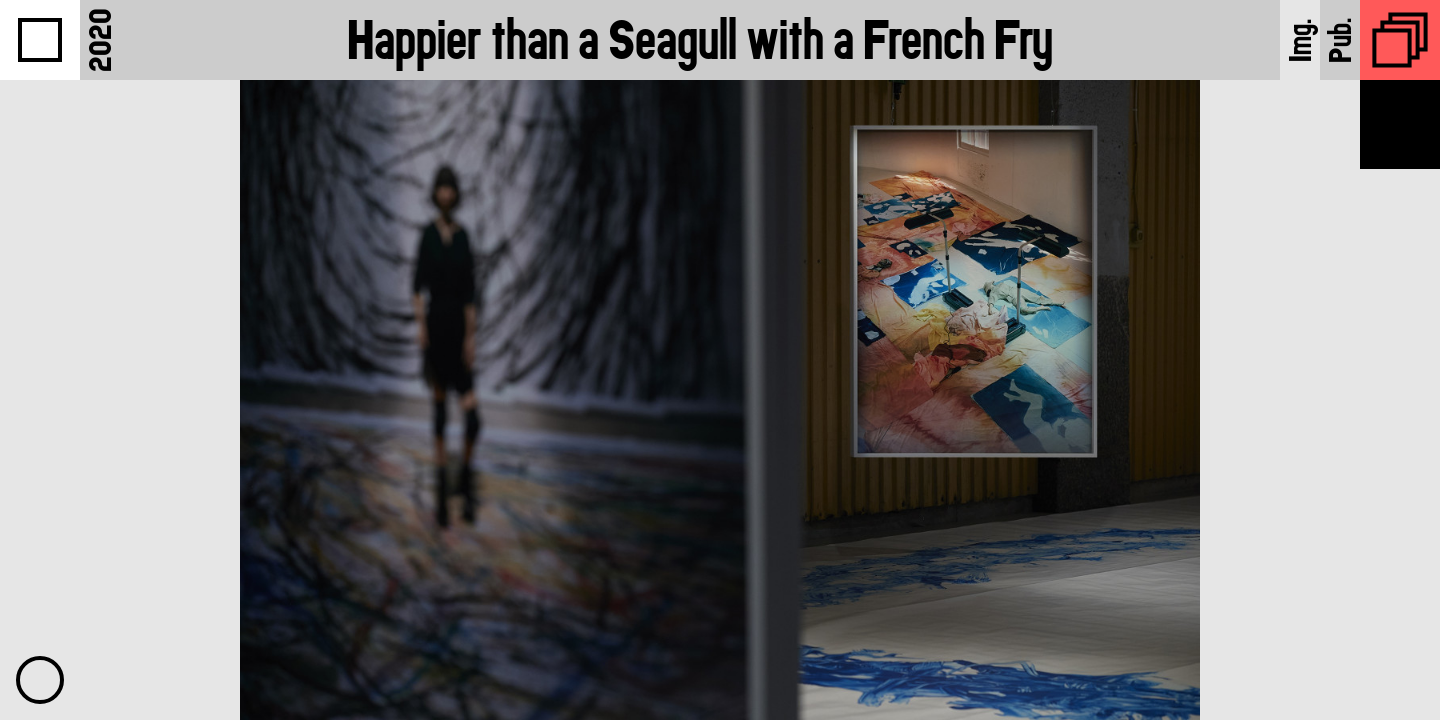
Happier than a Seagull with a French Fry (700, 39)
